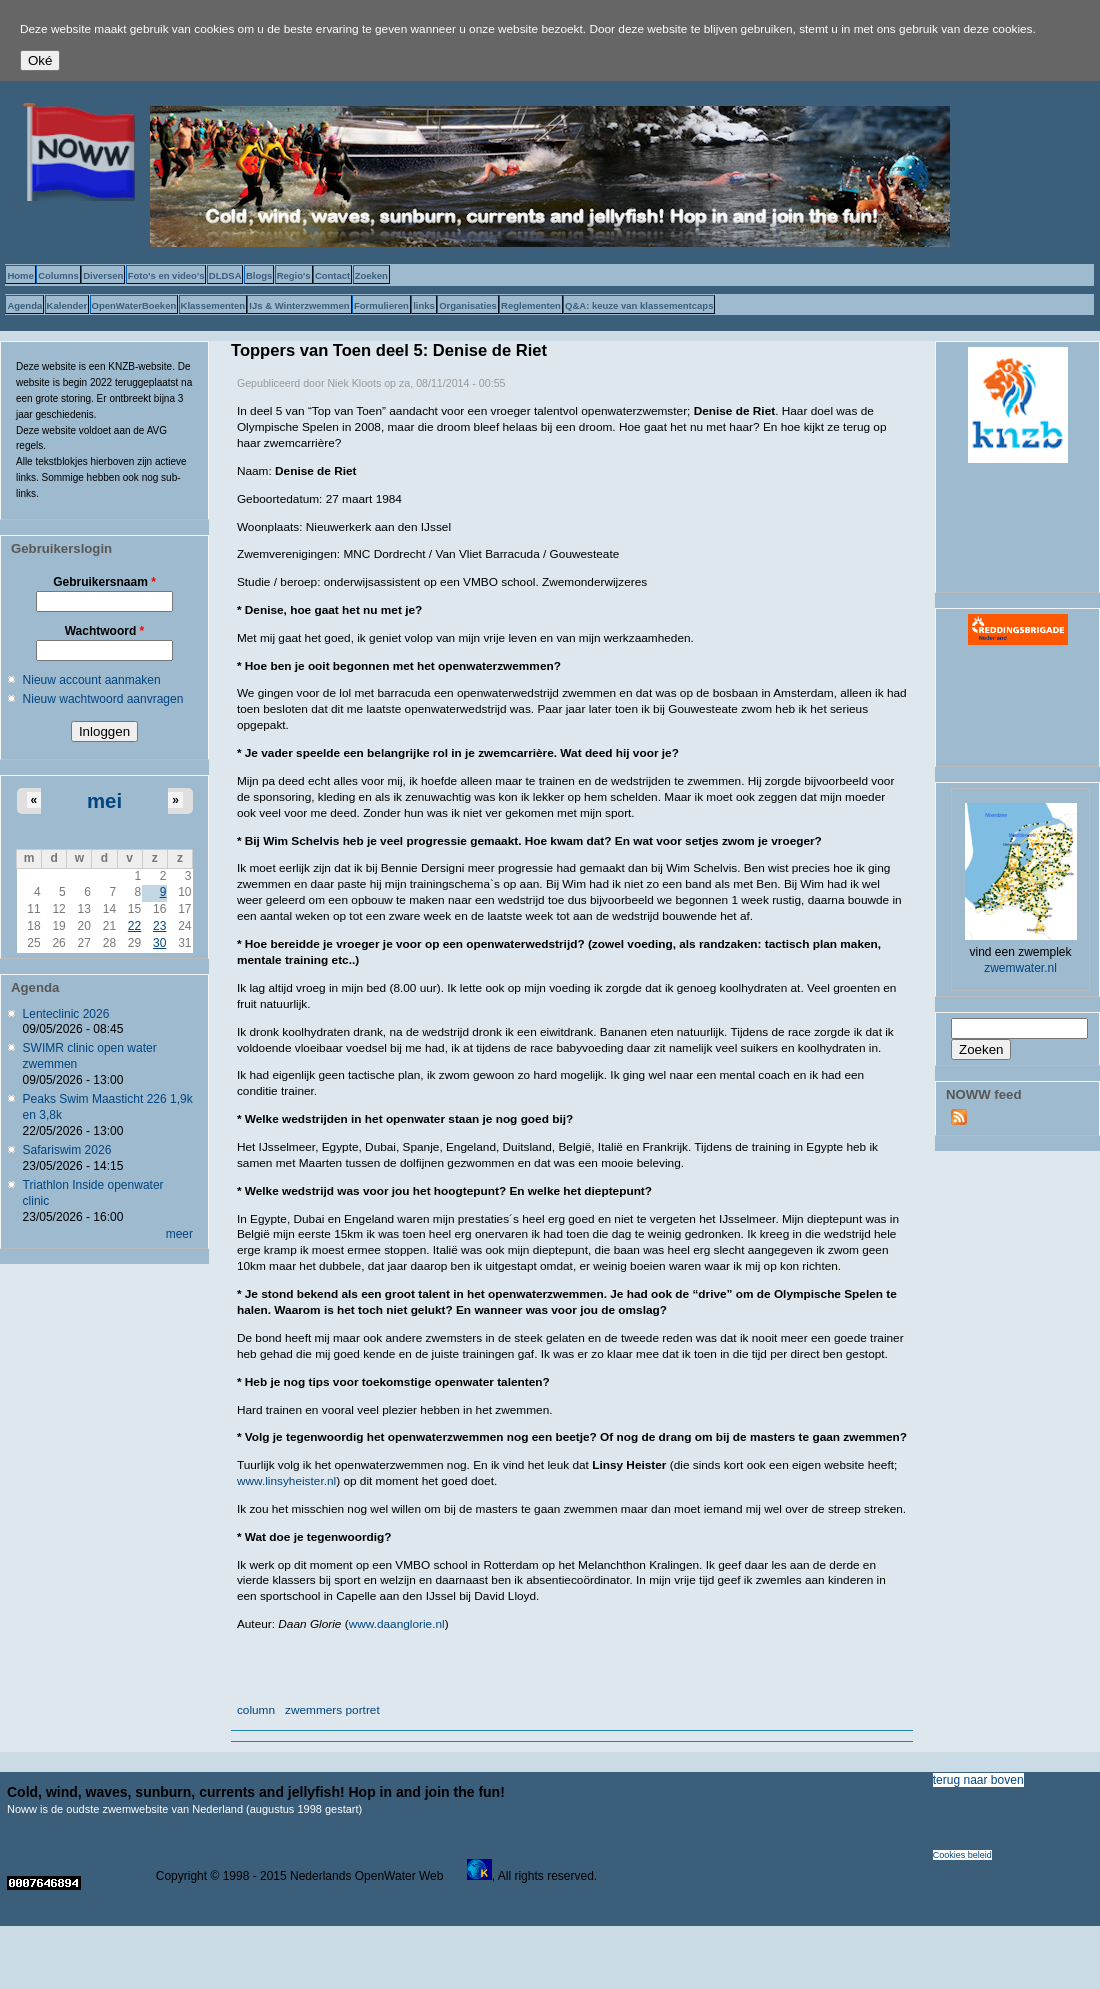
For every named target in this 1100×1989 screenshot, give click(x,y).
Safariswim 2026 (67, 1150)
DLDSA (225, 275)
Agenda (24, 305)
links (424, 305)
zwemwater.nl (1020, 968)
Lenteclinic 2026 (66, 1014)
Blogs (259, 275)
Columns (58, 275)
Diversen (103, 275)
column (256, 1710)
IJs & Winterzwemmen (299, 305)
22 (134, 926)
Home (20, 275)
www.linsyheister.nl (286, 1481)
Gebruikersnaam (104, 582)
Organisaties (468, 305)
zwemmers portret (332, 1710)
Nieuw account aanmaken (92, 680)
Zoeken (371, 275)
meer (179, 1234)
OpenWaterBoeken (134, 305)
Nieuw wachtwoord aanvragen (103, 699)
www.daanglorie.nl (397, 1624)
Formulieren (381, 305)
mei (104, 801)
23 (159, 926)
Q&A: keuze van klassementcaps (639, 305)
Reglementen (531, 305)
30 (159, 943)
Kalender (67, 305)
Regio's (294, 275)
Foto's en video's (166, 275)
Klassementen (213, 305)
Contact (332, 275)
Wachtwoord (105, 631)
